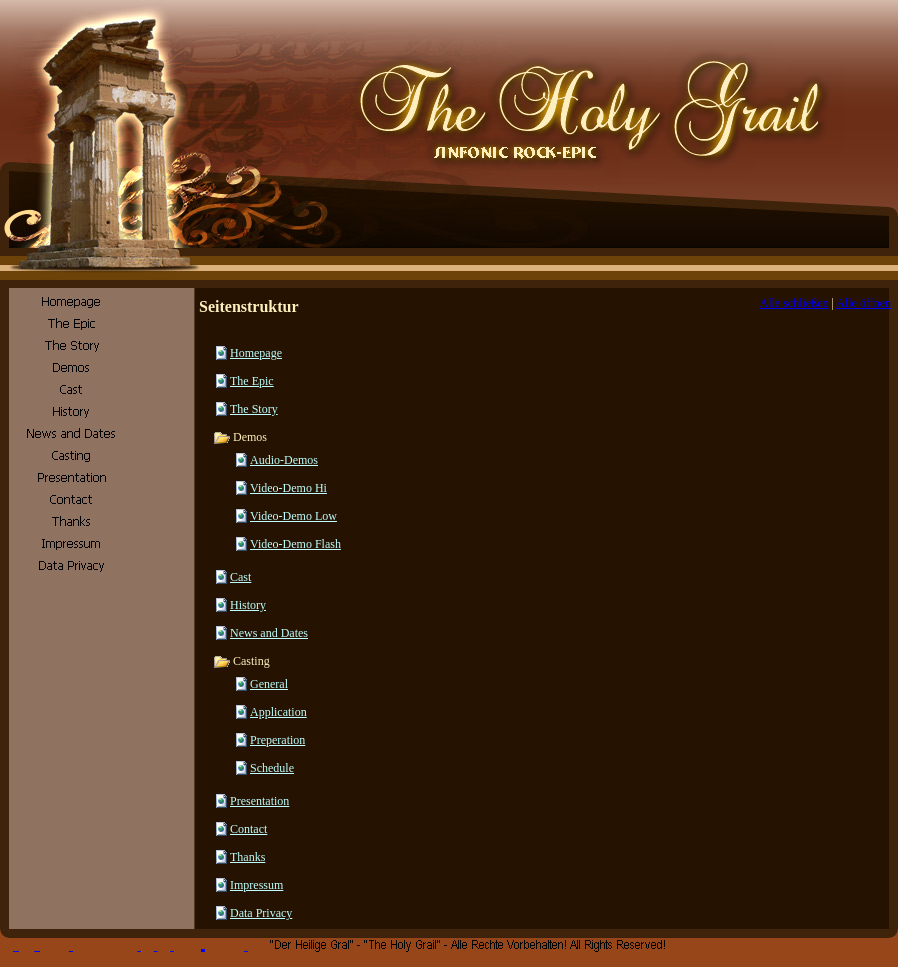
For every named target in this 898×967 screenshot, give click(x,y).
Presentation (259, 801)
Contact (248, 829)
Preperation (277, 740)
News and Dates (269, 633)
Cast (240, 577)
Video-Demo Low (293, 516)
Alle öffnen (863, 303)
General (269, 684)
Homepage (256, 353)
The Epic (252, 381)
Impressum (256, 885)
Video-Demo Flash (295, 544)
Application (278, 712)
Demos (240, 437)
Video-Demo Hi (288, 488)
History (248, 605)
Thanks (247, 857)
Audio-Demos (284, 460)
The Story (254, 409)
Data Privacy (261, 913)
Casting (241, 661)
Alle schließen (794, 303)
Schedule (272, 768)
